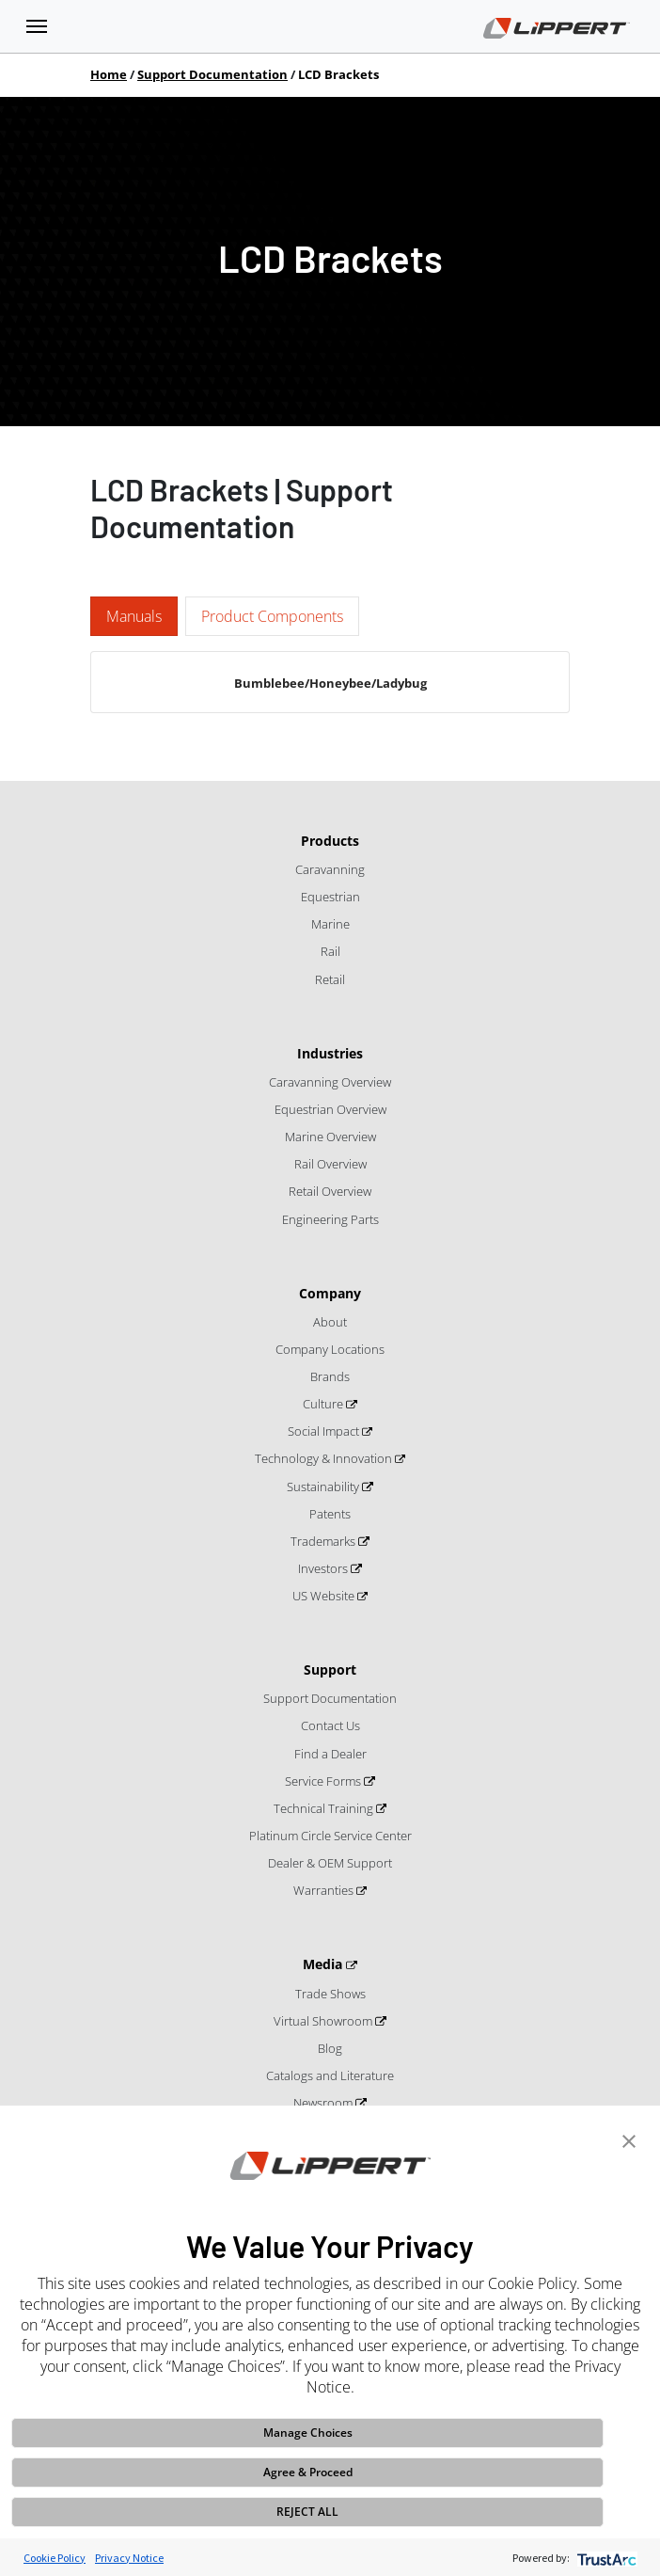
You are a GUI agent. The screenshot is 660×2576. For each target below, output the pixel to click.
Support (330, 1669)
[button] (629, 2139)
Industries (330, 1053)
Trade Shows (330, 1993)
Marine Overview (330, 1136)
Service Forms (324, 1781)
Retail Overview (330, 1191)
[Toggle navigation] (36, 26)
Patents (330, 1513)
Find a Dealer (330, 1753)
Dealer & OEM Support (330, 1862)
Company (330, 1293)
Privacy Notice (129, 2558)
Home (108, 74)
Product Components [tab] (272, 616)
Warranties (324, 1890)
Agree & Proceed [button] (308, 2472)
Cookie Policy (55, 2558)
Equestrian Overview (330, 1109)
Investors (324, 1568)
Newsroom (324, 2102)
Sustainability (324, 1486)
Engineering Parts (330, 1219)
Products (330, 841)
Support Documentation (212, 74)
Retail (330, 979)
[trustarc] (605, 2557)
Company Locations (330, 1349)
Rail (330, 951)
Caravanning (330, 869)
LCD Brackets (338, 74)
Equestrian (330, 896)
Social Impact (325, 1431)
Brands (330, 1376)
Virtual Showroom (324, 2020)
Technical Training (325, 1808)
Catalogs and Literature (330, 2075)
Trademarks (324, 1541)
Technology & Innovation (325, 1458)
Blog (330, 2048)
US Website (324, 1595)
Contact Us (330, 1725)
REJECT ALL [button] (307, 2512)
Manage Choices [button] (308, 2433)
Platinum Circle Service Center (330, 1835)
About (330, 1321)
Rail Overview (330, 1163)
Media (324, 1964)
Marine (330, 923)
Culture (324, 1403)
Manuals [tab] (134, 616)
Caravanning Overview (330, 1081)
